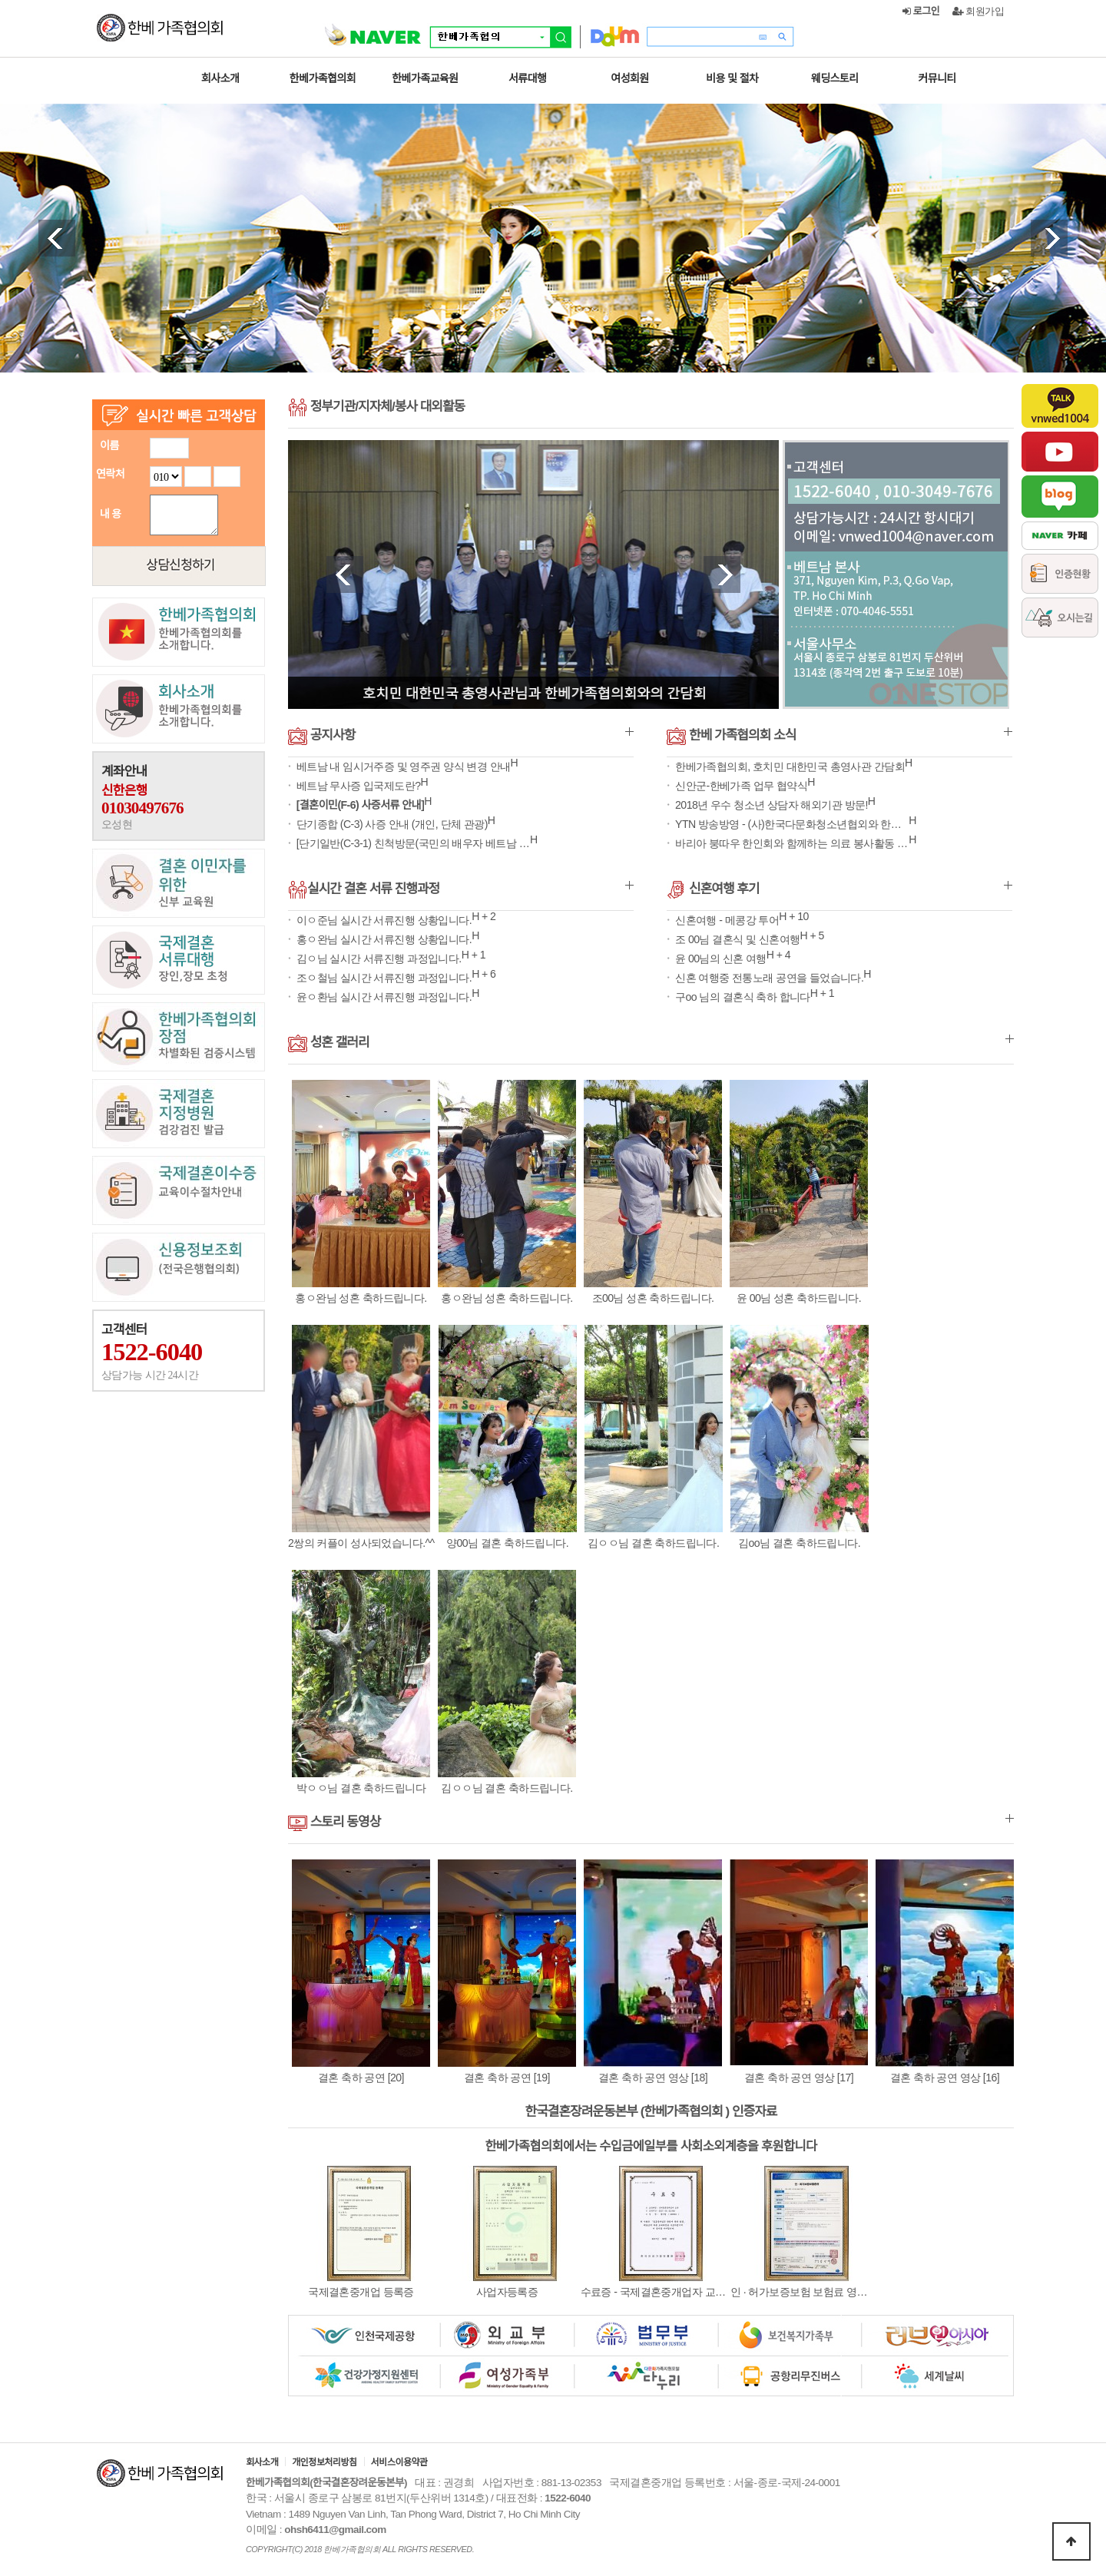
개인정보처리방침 (324, 2462)
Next (1049, 238)
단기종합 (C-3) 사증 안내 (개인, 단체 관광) (390, 824)
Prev (56, 238)
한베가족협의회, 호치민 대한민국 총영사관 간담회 (789, 766)
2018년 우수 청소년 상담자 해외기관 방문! (770, 805)
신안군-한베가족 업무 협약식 (740, 786)
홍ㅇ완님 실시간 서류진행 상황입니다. (382, 939)
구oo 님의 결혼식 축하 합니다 (741, 997)
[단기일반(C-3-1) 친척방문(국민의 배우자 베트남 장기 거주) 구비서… (411, 843)
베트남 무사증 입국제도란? (356, 786)
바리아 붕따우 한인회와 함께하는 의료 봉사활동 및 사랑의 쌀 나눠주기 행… (791, 843)
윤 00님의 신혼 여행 (720, 958)
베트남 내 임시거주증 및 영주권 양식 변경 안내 (401, 766)
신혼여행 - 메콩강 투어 (726, 920)
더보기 (629, 731)
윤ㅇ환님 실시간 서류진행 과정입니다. (382, 997)
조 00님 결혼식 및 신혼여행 (736, 939)
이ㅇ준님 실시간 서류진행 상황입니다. (382, 920)
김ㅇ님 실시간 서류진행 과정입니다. (377, 958)
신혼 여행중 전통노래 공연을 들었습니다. (768, 978)
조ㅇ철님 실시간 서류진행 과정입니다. (382, 978)
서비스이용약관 (399, 2462)
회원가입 (978, 11)
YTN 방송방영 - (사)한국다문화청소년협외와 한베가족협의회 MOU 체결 (791, 824)
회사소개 (262, 2462)
